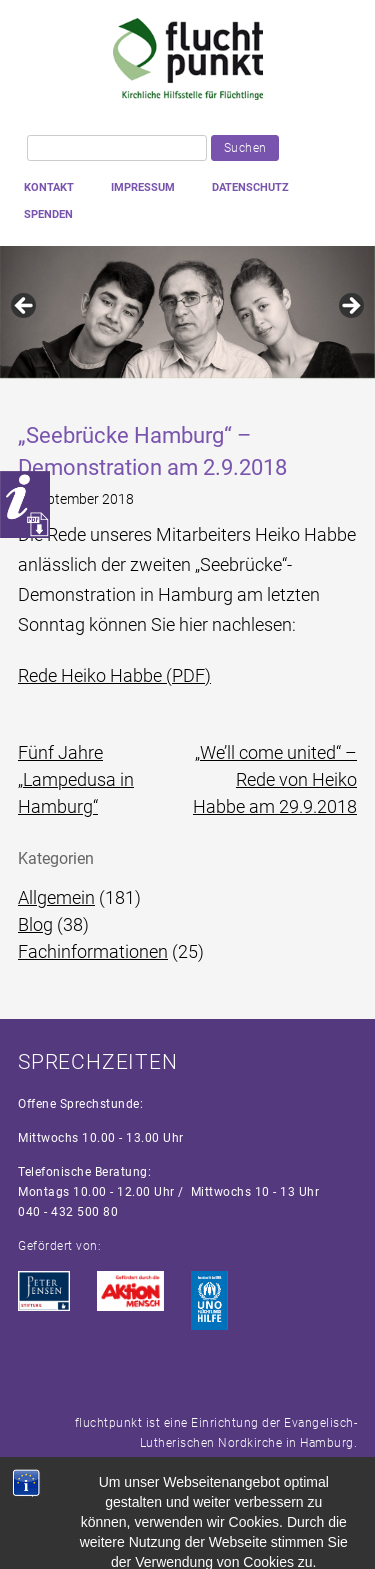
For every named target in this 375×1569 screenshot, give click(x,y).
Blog (35, 924)
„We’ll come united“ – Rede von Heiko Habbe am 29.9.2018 (275, 779)
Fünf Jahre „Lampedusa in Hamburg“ (76, 779)
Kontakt (49, 187)
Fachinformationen (93, 951)
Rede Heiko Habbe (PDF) (114, 675)
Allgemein (56, 897)
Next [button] (350, 307)
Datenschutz (250, 187)
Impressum (143, 187)
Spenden (48, 214)
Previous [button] (25, 307)
